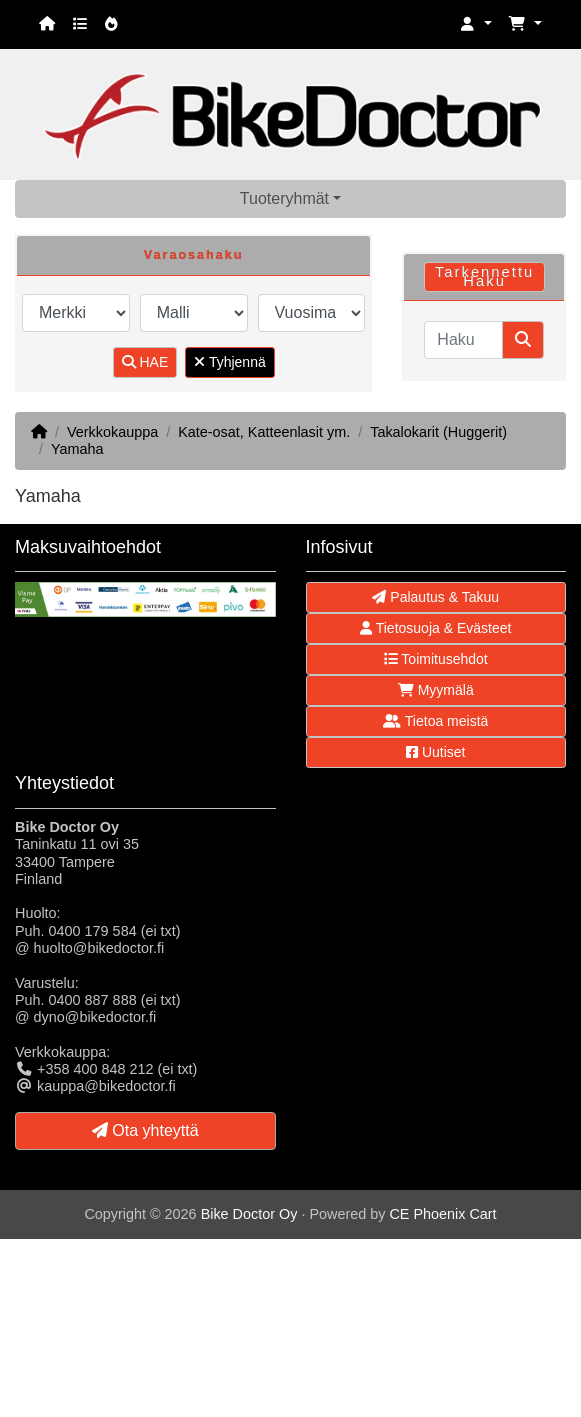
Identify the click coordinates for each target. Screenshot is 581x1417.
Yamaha (77, 449)
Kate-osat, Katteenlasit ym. (264, 432)
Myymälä (436, 690)
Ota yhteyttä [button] (145, 1130)
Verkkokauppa (112, 432)
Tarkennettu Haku (484, 276)
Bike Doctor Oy (249, 1214)
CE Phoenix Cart (442, 1214)
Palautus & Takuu (435, 597)
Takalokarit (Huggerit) (438, 432)
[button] (476, 24)
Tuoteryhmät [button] (284, 198)
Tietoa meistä (435, 721)
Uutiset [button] (435, 752)
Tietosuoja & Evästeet (435, 628)
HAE (145, 362)
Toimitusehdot (436, 659)
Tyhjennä (229, 362)
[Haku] (463, 340)
